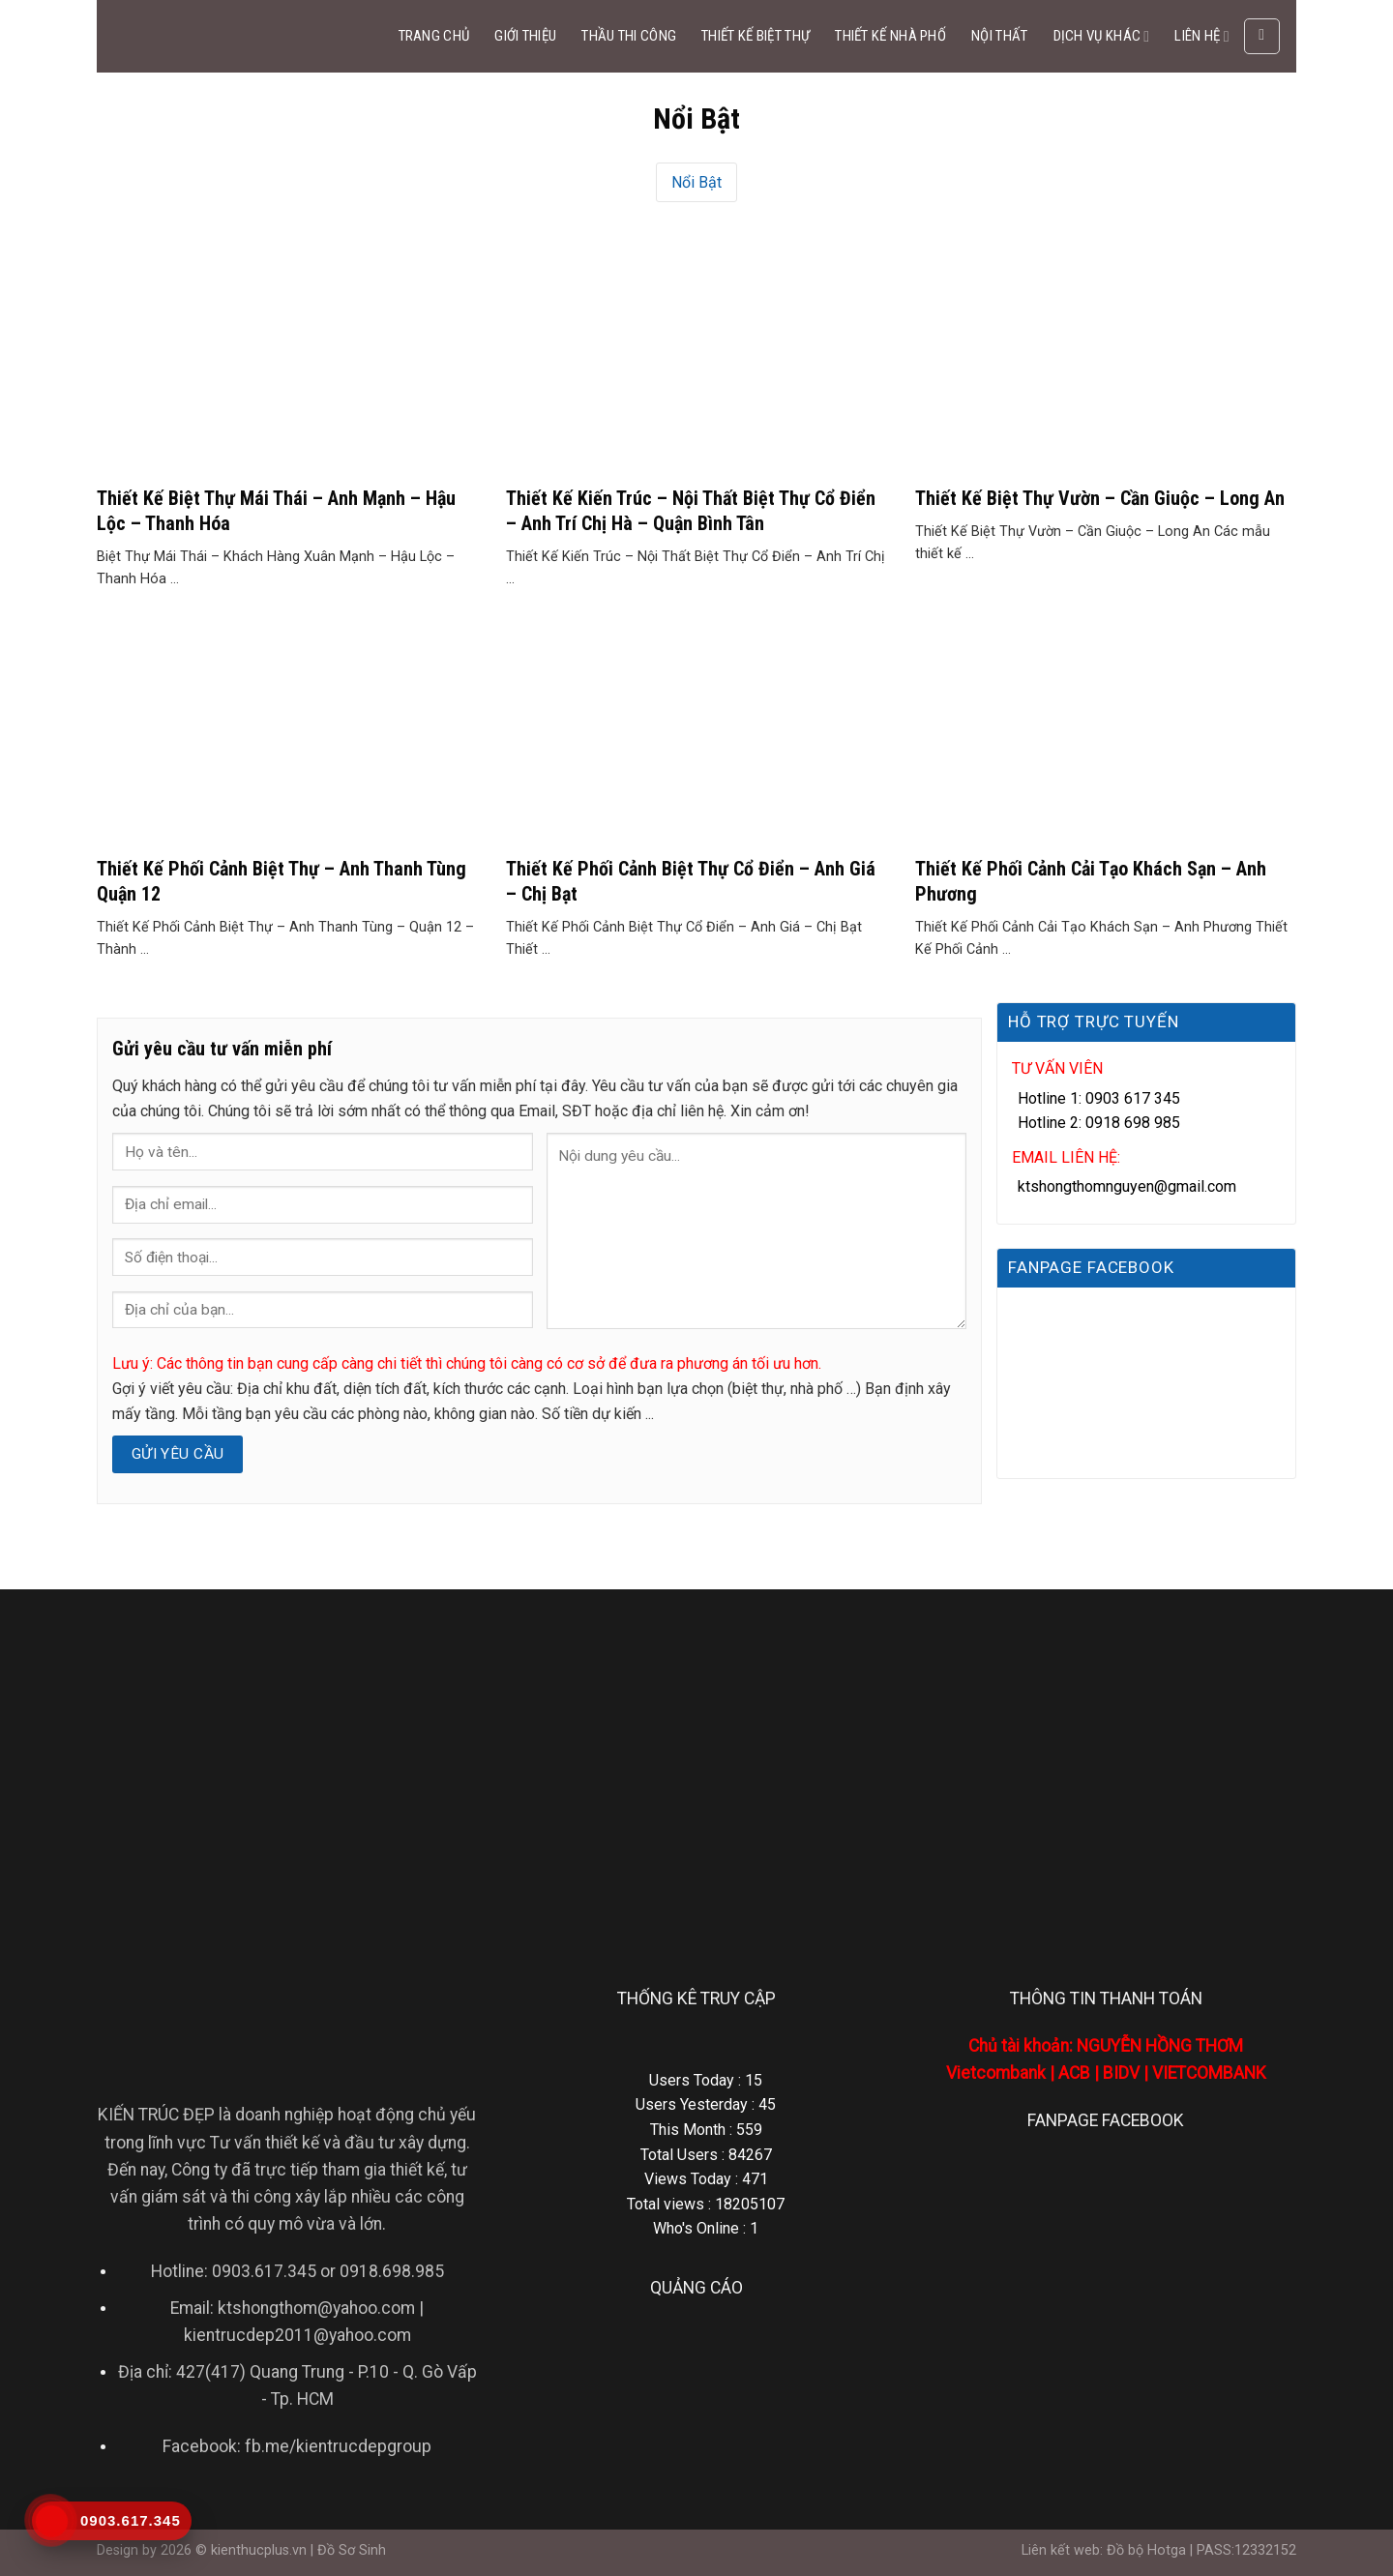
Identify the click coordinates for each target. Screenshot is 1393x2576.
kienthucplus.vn (259, 2550)
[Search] (1262, 36)
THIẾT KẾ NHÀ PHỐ (890, 35)
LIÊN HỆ (1201, 36)
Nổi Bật (696, 182)
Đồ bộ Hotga (1146, 2550)
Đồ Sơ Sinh (351, 2550)
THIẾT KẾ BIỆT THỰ (755, 35)
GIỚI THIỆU (525, 35)
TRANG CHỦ (434, 35)
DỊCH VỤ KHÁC (1101, 36)
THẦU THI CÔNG (628, 35)
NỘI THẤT (999, 35)
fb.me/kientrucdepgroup (338, 2446)
